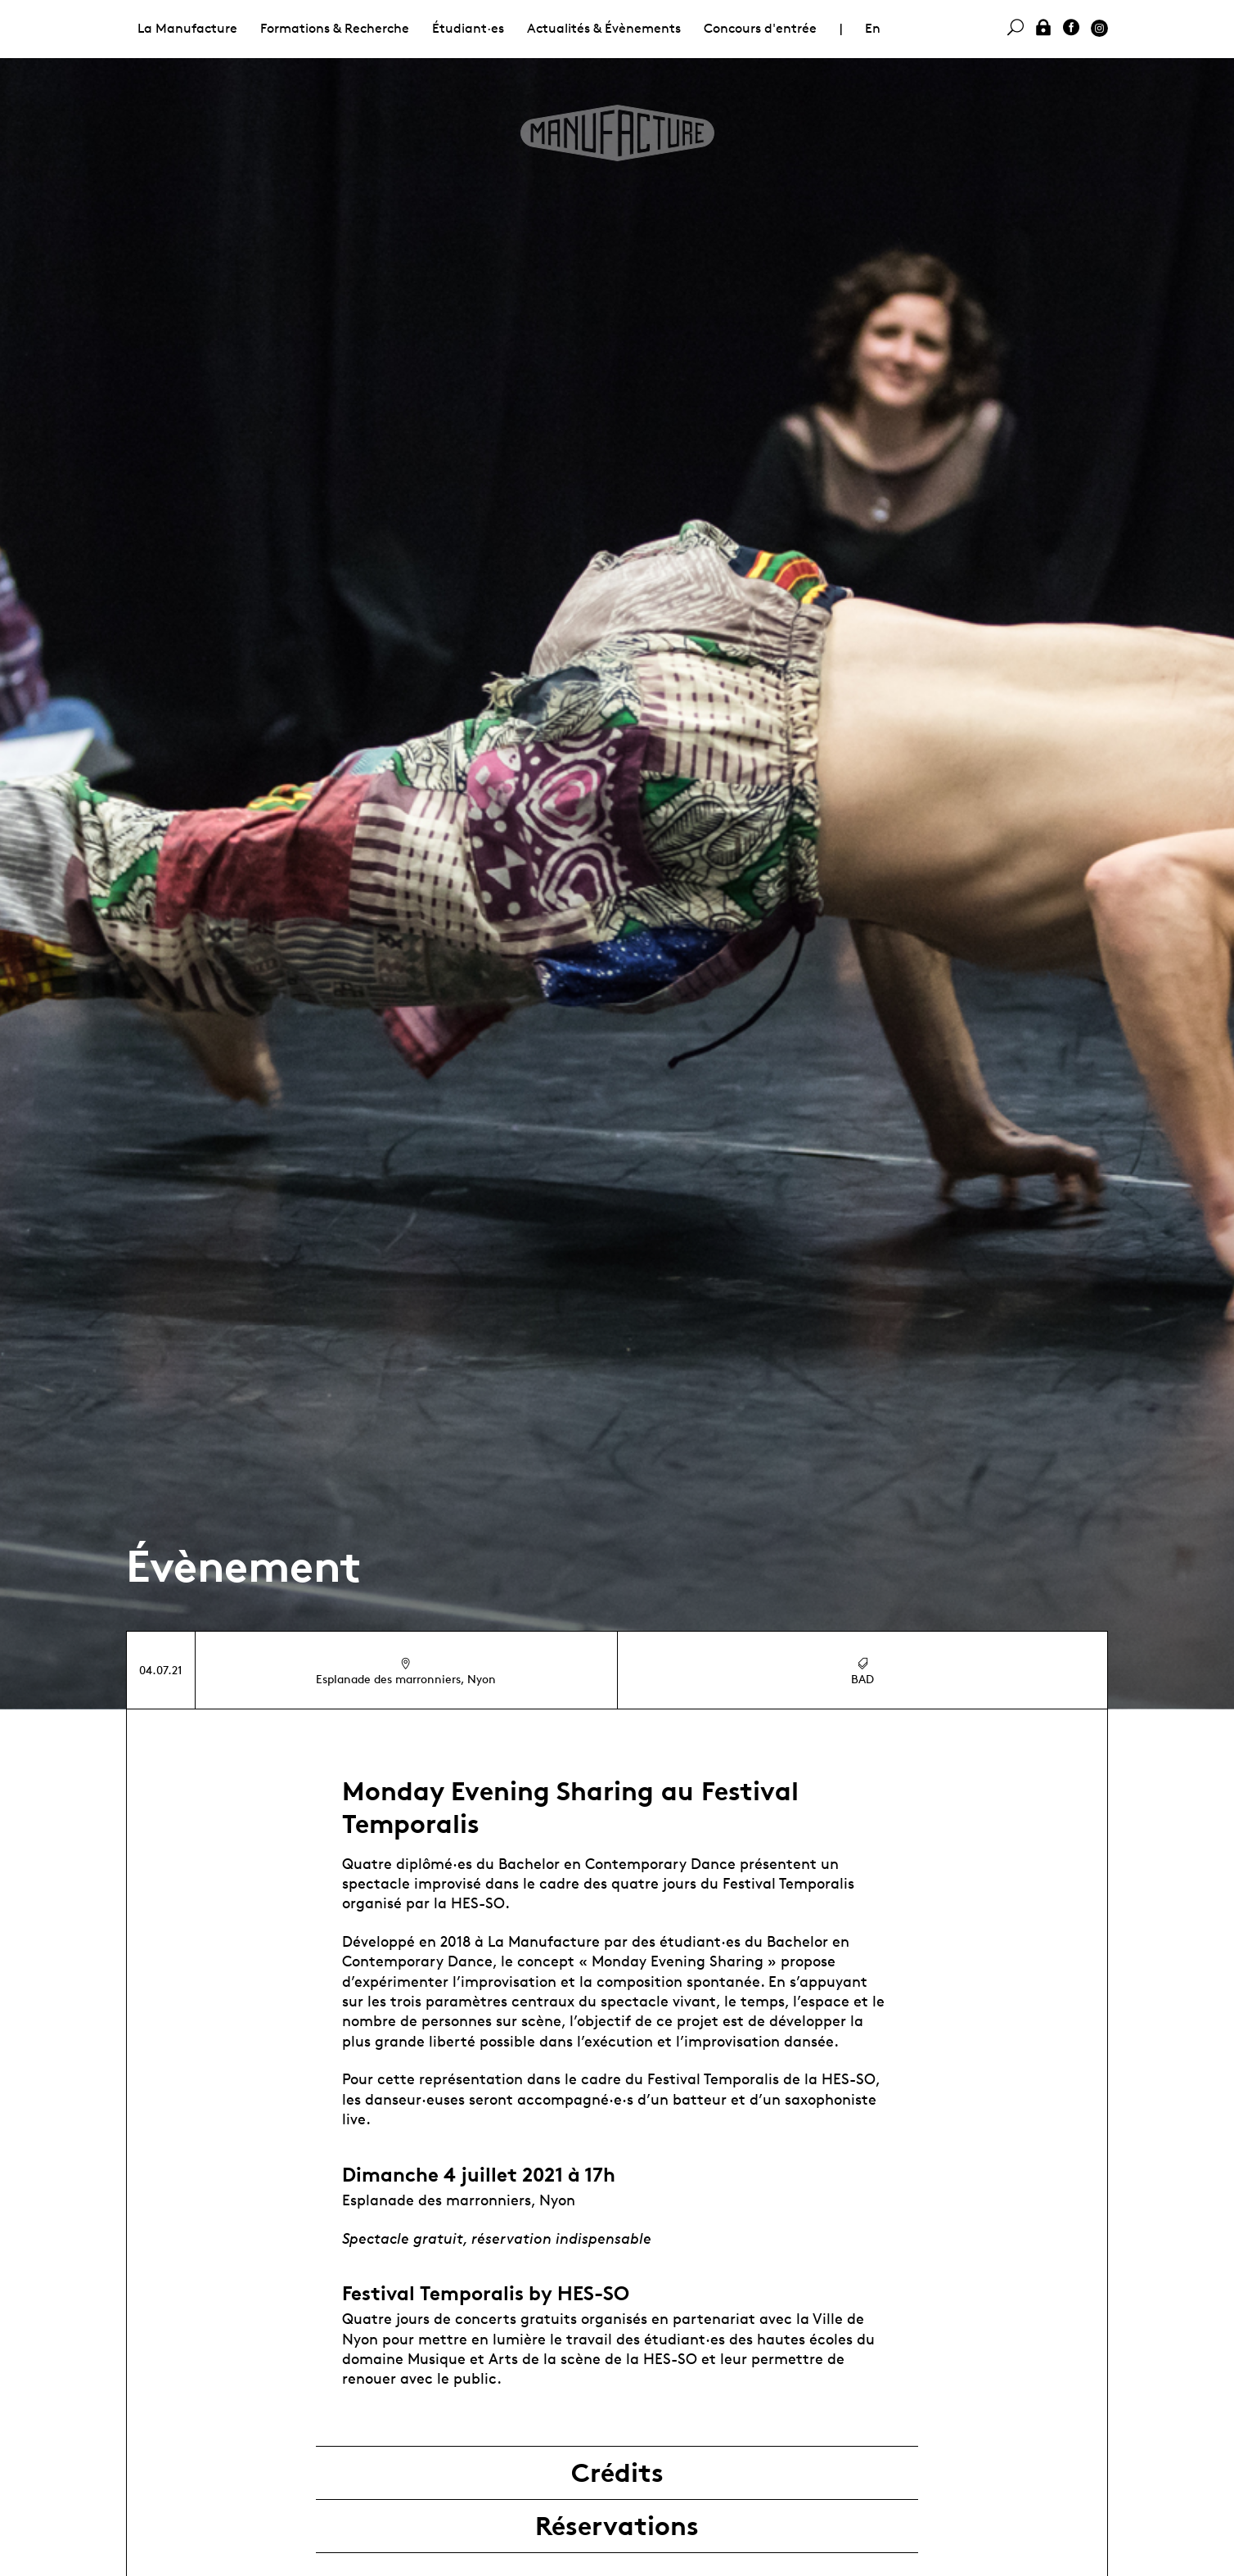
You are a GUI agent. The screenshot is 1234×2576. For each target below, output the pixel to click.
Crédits (617, 2472)
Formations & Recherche (334, 28)
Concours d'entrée (760, 28)
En (872, 28)
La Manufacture (187, 28)
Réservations (617, 2526)
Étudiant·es (468, 28)
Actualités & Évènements (604, 28)
